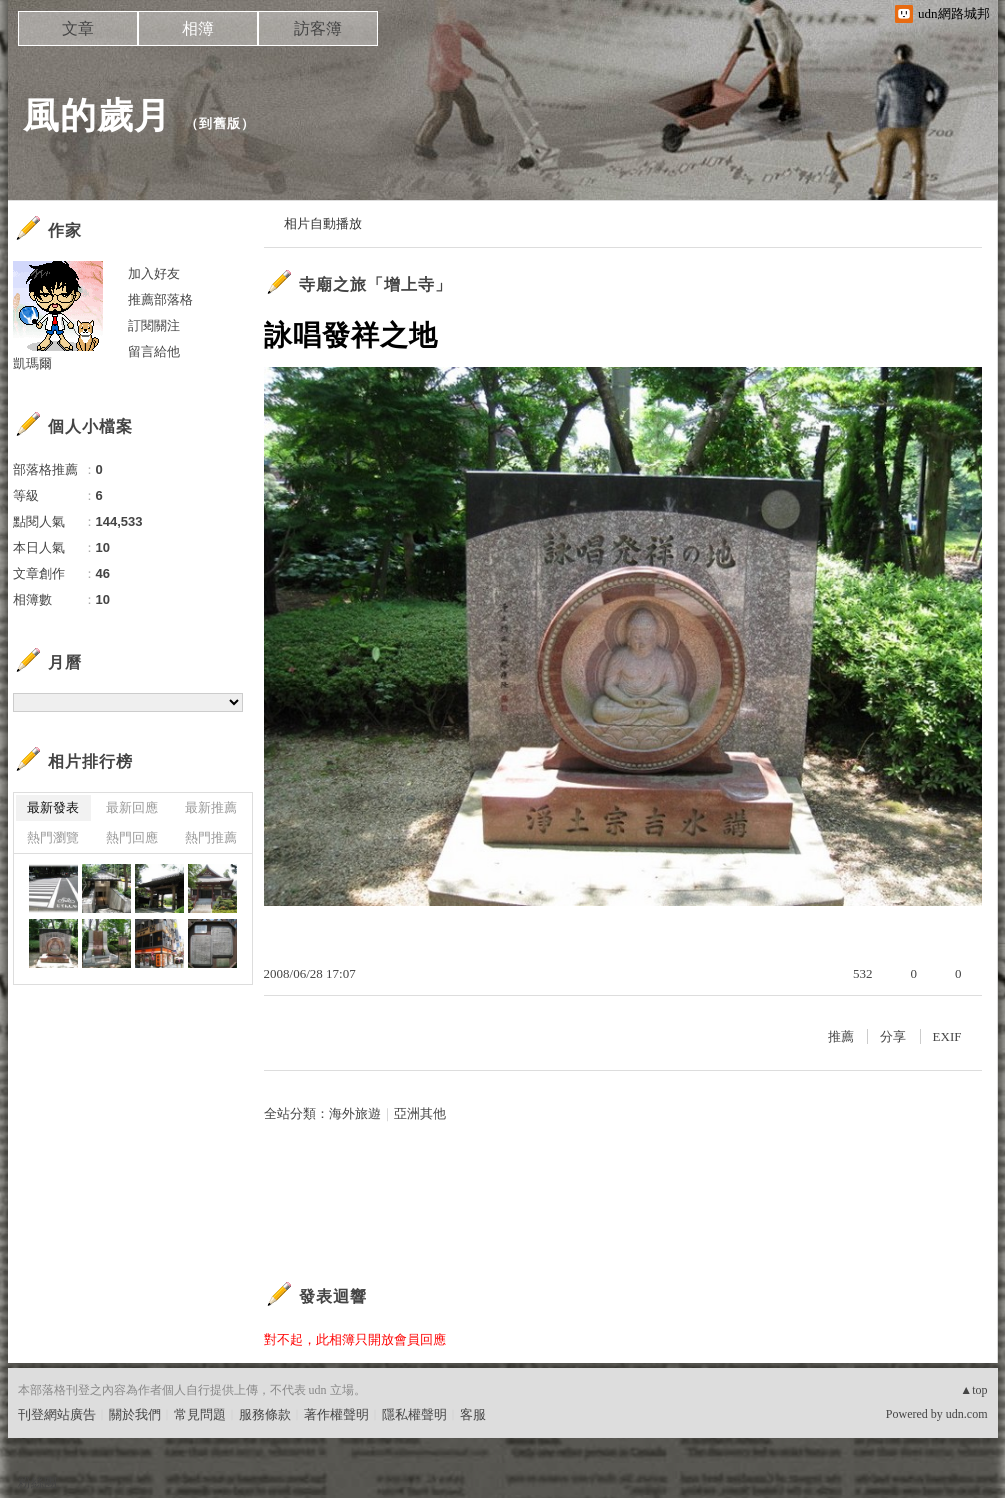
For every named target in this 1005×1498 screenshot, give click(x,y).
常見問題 (200, 1414)
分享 (893, 1036)
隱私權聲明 (414, 1414)
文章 (78, 28)
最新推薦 (211, 807)
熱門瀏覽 (53, 837)
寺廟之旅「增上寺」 (375, 284)
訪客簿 (318, 28)
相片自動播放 (323, 223)
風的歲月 (97, 115)
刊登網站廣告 (57, 1414)
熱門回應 (132, 837)
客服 (473, 1414)
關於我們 (135, 1414)
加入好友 (154, 273)
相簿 (198, 28)
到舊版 (220, 123)
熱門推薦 (211, 837)
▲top (973, 1390)
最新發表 (53, 807)
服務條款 (265, 1414)
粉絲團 (37, 1482)
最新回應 (132, 807)
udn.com (967, 1414)
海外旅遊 (355, 1113)
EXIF (947, 1036)
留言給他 (154, 351)
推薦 (841, 1036)
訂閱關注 (154, 325)
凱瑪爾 (32, 363)
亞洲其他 (420, 1113)
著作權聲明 (336, 1414)
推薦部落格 (160, 299)
